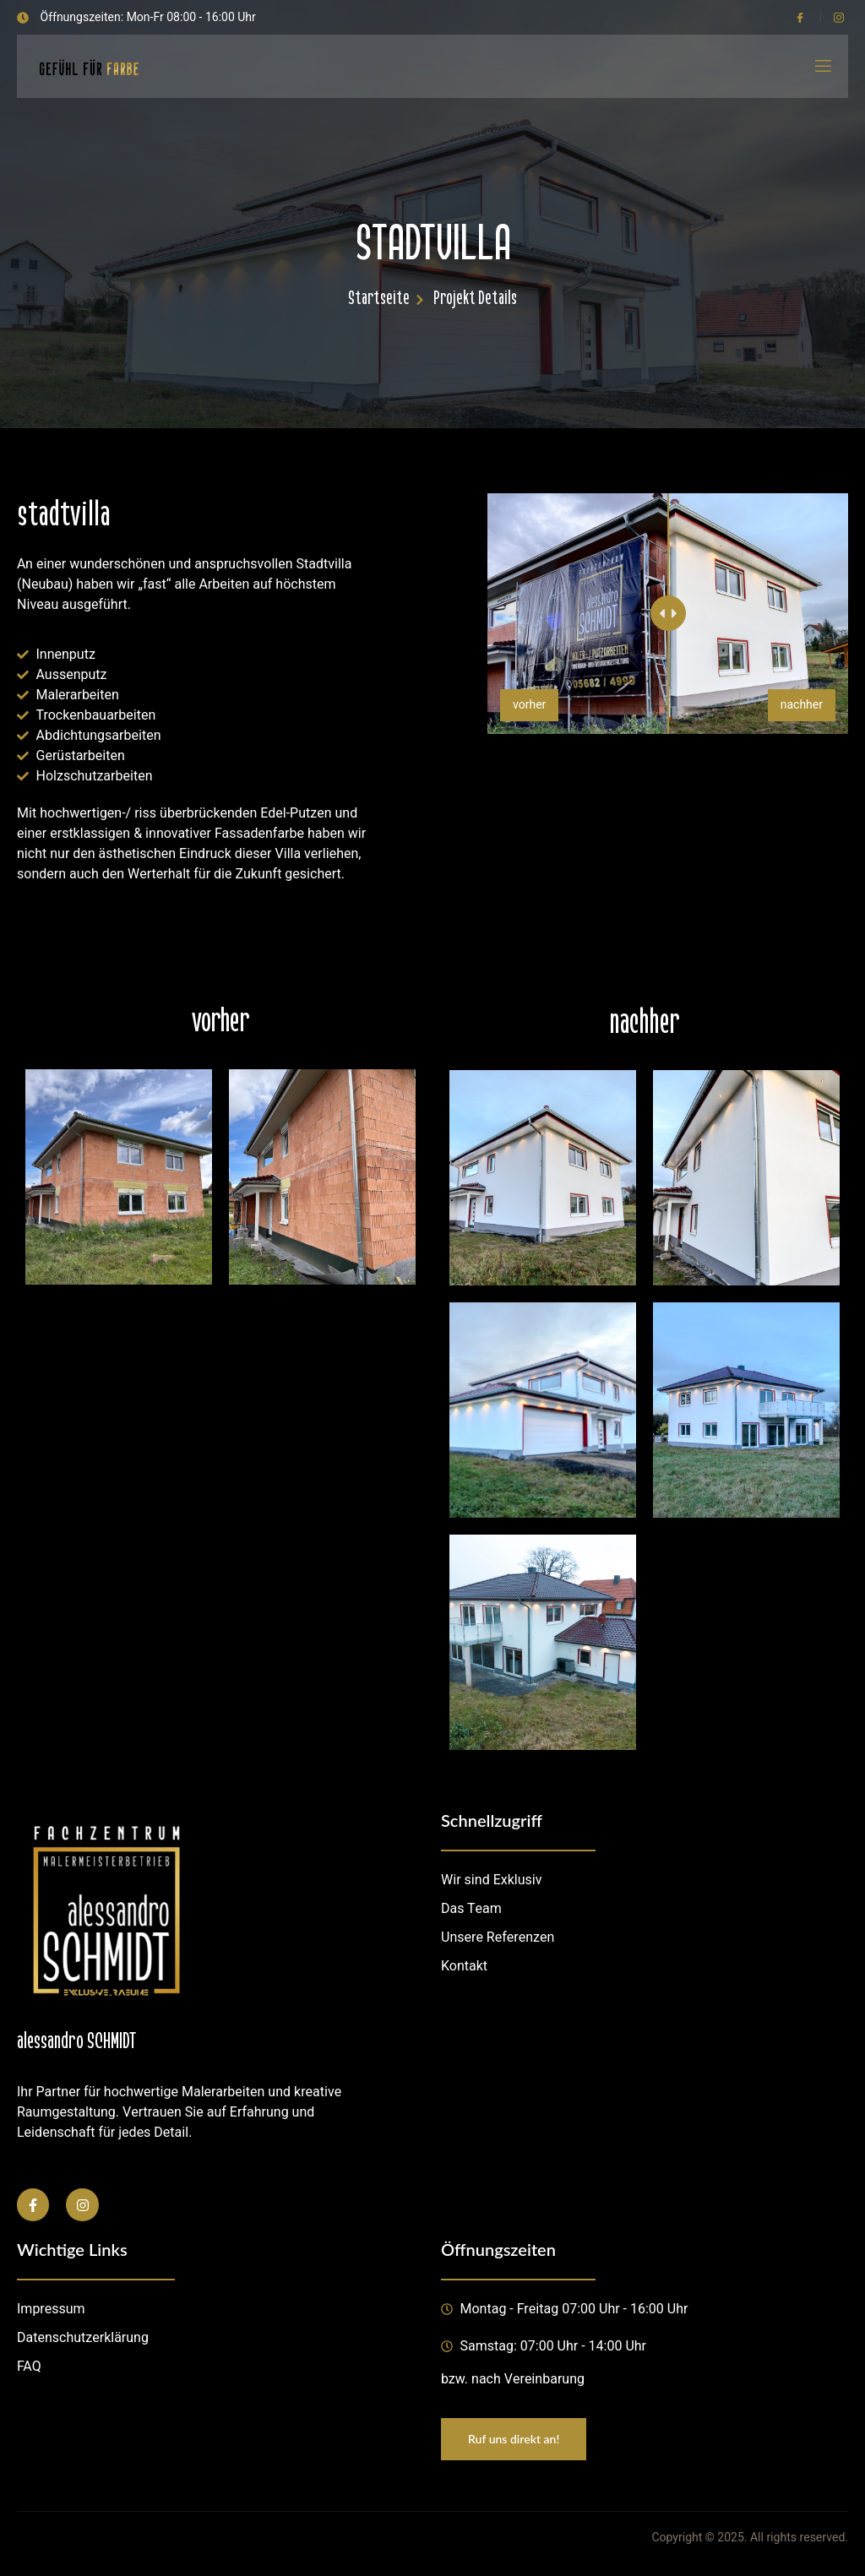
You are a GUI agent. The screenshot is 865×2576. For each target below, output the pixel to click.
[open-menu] (822, 66)
